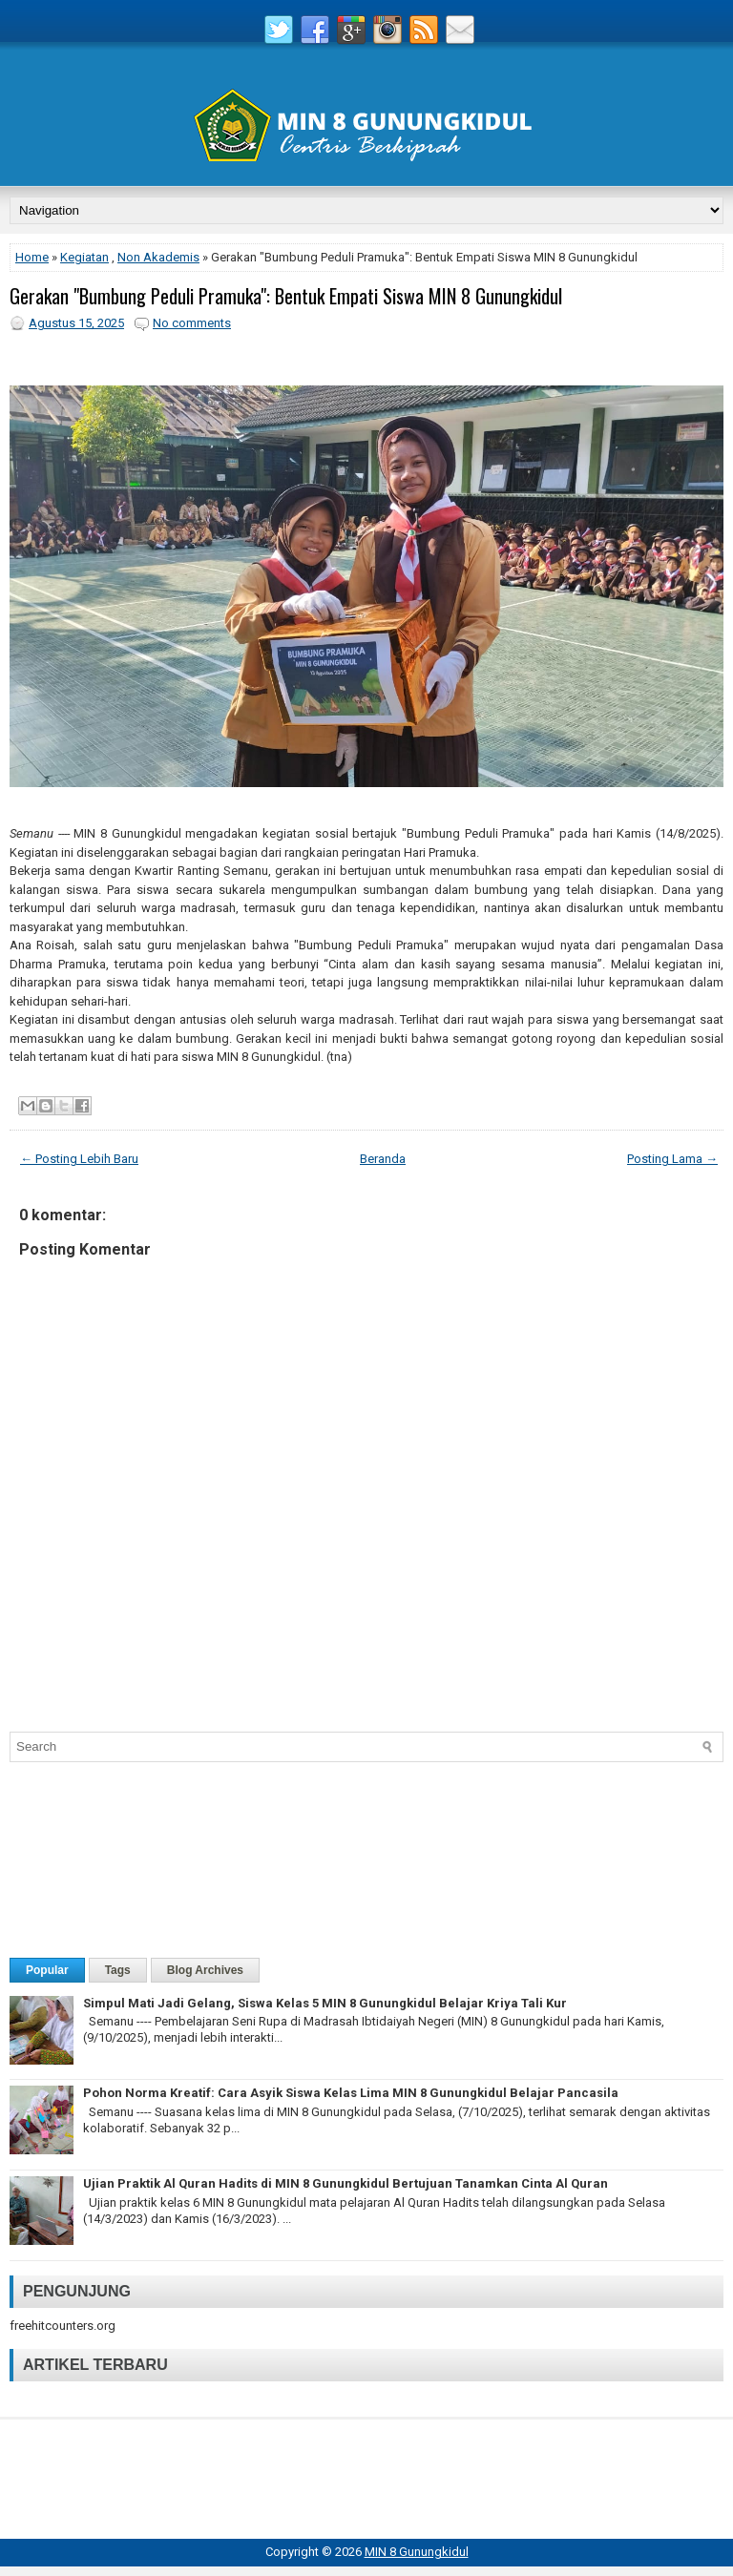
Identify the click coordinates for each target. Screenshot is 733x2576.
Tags (118, 1970)
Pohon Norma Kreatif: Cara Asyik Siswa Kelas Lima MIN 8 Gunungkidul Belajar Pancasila (350, 2093)
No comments (192, 323)
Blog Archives (205, 1970)
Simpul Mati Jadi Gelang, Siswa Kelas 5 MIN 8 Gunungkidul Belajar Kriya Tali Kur (325, 2003)
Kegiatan (84, 257)
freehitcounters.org (62, 2325)
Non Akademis (158, 257)
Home (32, 257)
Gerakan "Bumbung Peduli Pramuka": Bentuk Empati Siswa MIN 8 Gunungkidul (286, 295)
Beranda (383, 1159)
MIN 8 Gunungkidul (417, 2552)
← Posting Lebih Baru (79, 1159)
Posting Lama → (672, 1159)
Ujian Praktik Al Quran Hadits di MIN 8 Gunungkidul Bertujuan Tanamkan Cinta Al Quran (345, 2183)
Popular (47, 1970)
